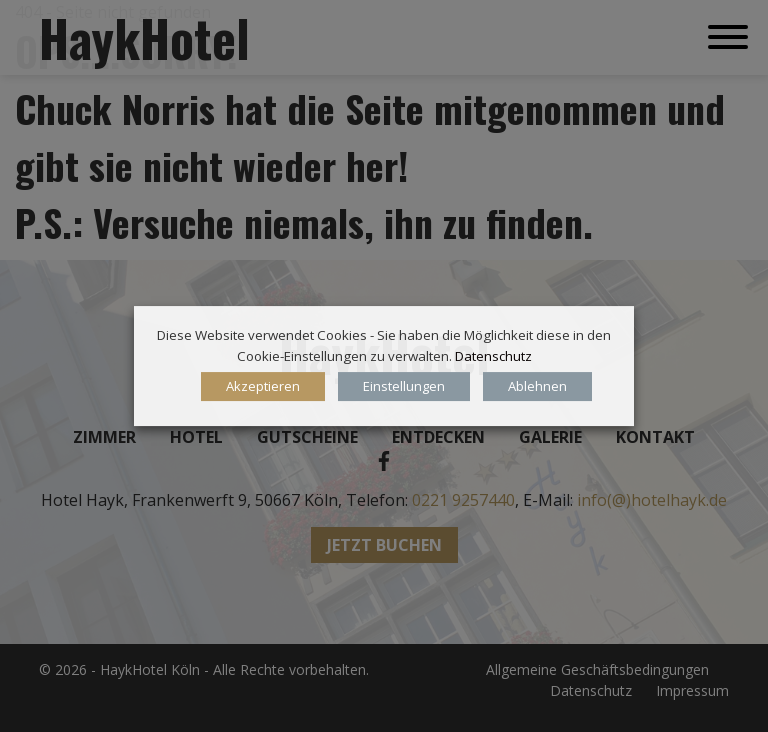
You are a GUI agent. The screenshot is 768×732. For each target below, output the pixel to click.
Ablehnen (537, 386)
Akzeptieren (263, 386)
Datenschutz (493, 356)
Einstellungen (404, 386)
